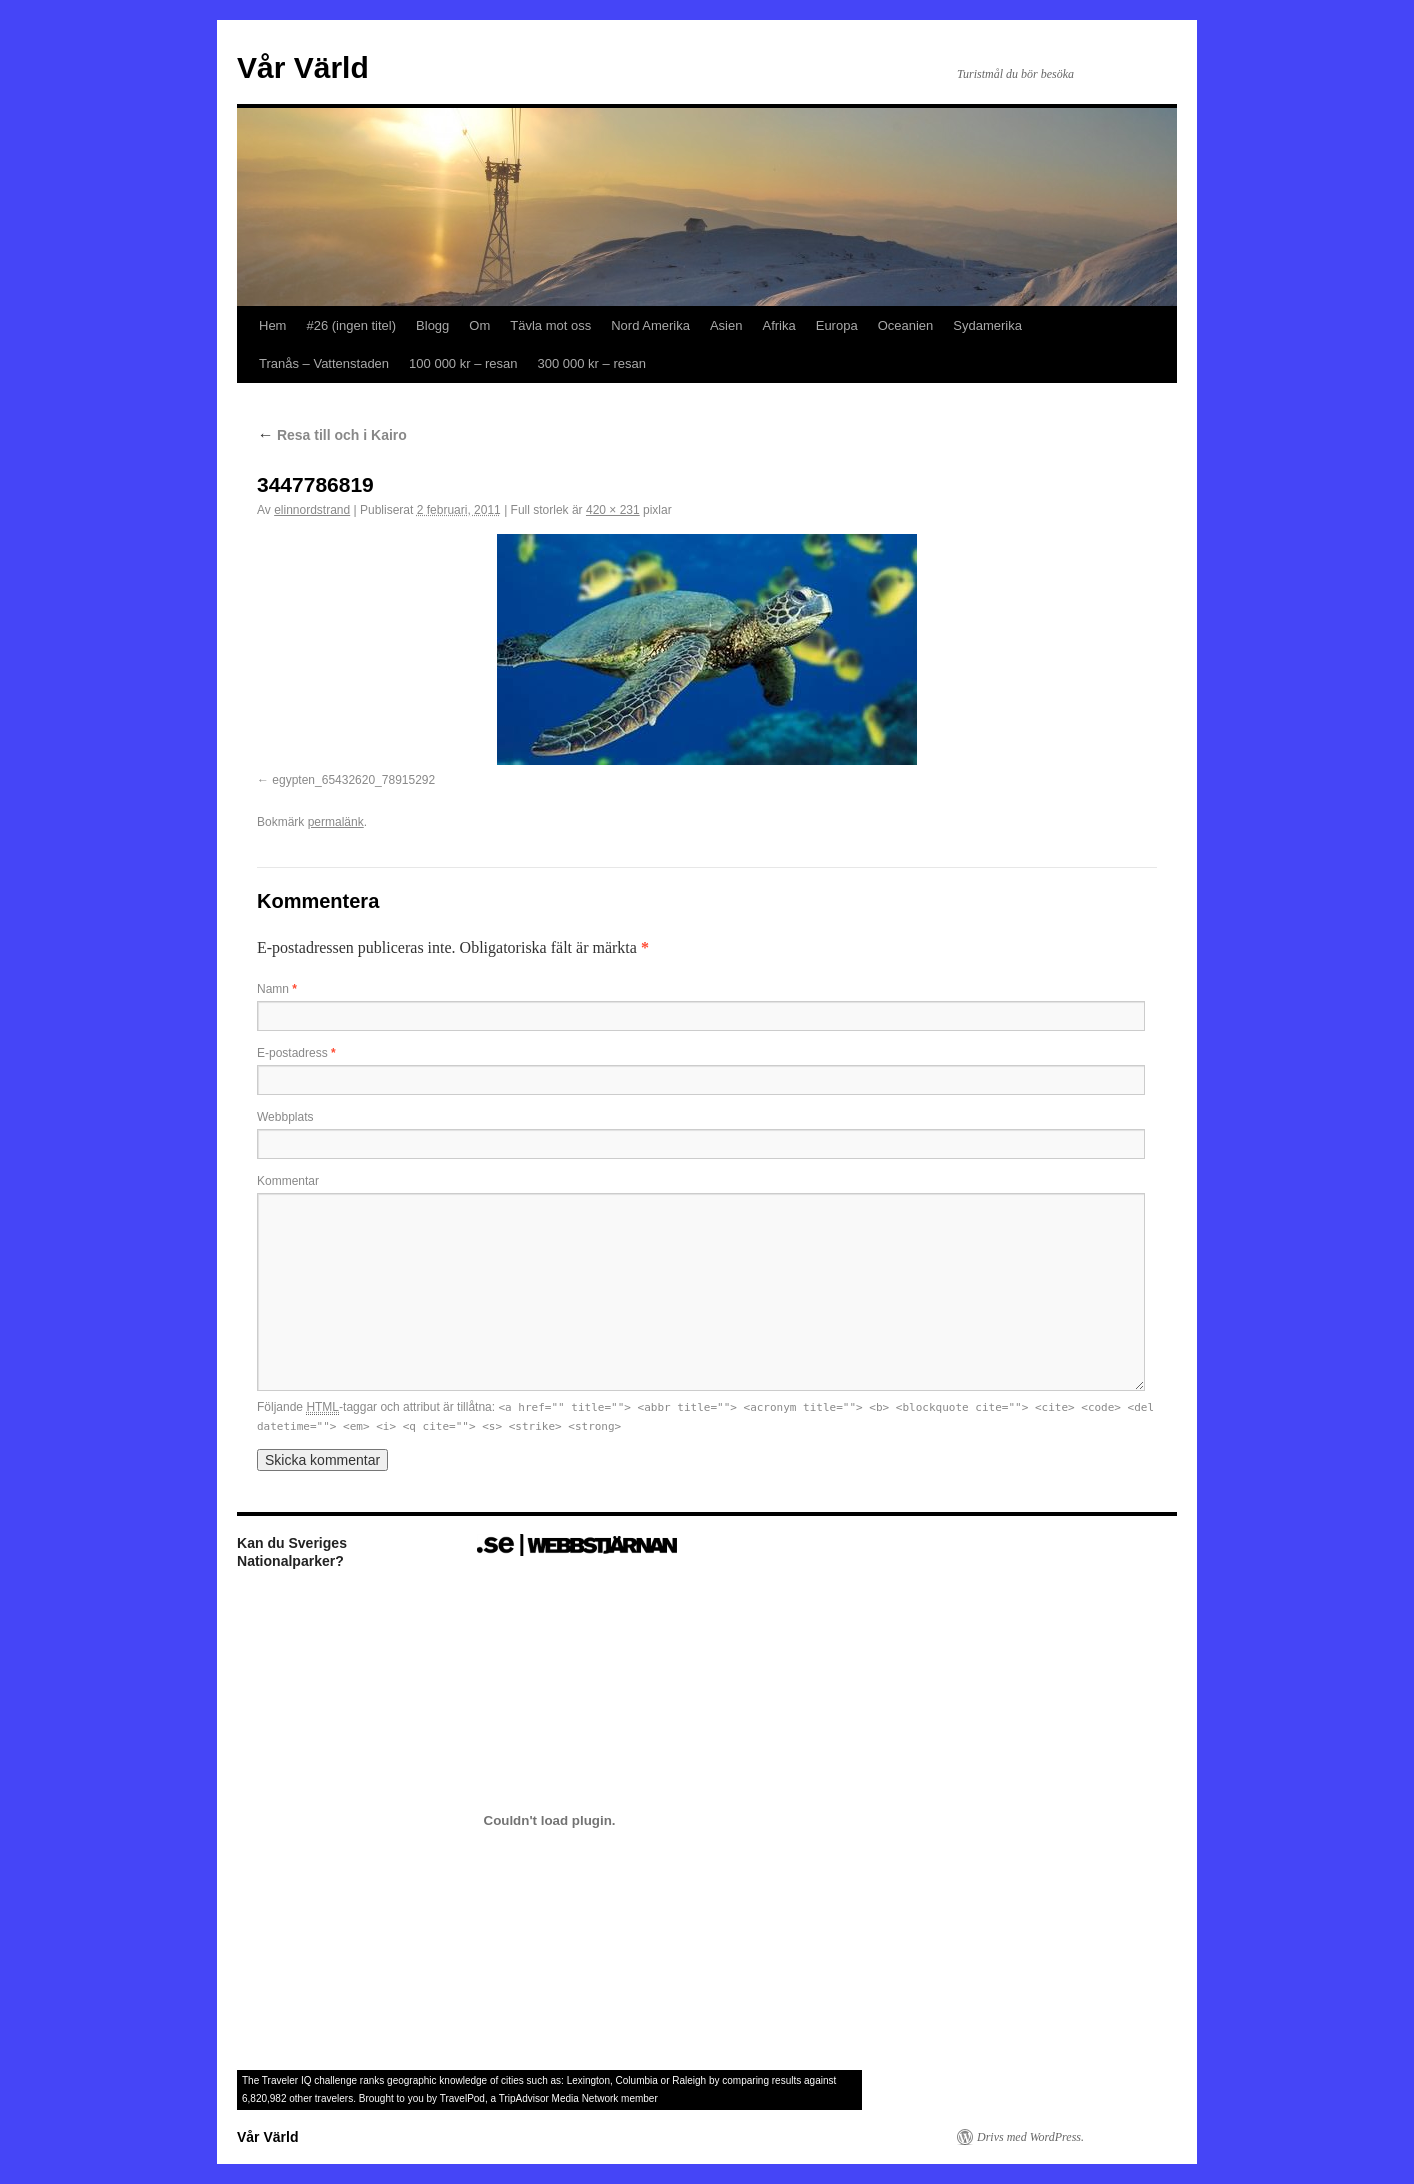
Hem (272, 325)
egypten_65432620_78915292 (353, 780)
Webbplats (285, 1117)
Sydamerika (987, 325)
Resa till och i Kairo (332, 435)
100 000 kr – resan (463, 363)
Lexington (588, 2080)
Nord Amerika (650, 325)
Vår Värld (303, 67)
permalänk (336, 822)
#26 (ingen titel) (351, 325)
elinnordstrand (312, 510)
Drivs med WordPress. (1030, 2137)
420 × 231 (613, 510)
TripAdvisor (524, 2098)
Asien (726, 325)
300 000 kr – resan (592, 363)
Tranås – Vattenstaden (324, 363)
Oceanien (906, 325)
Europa (837, 325)
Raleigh (689, 2080)
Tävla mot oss (550, 325)
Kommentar (288, 1181)
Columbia (637, 2080)
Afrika (778, 325)
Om (479, 325)
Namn (277, 989)
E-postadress (296, 1053)
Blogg (432, 325)
